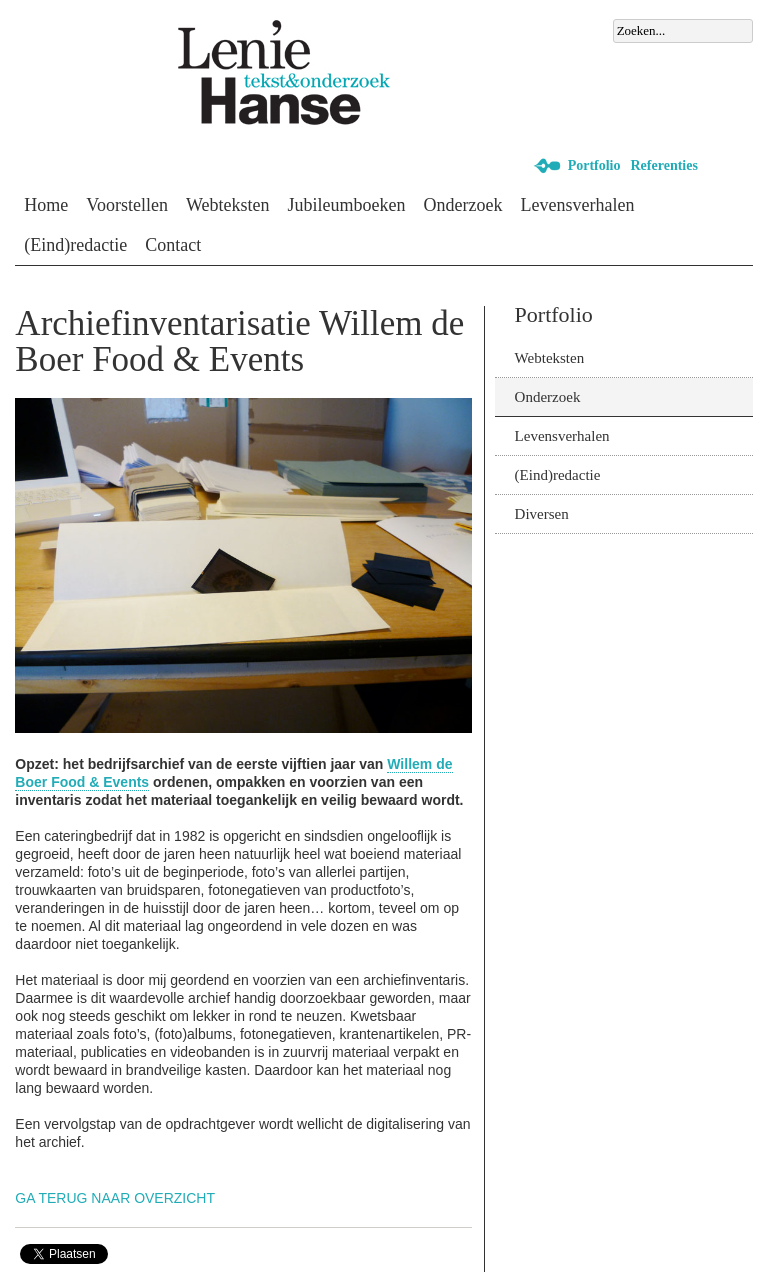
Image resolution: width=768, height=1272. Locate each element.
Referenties (664, 165)
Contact (173, 245)
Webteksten (228, 205)
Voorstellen (127, 205)
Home (46, 205)
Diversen (542, 514)
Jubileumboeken (347, 205)
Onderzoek (463, 205)
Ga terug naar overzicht (115, 1198)
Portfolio (594, 165)
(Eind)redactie (75, 245)
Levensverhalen (578, 205)
